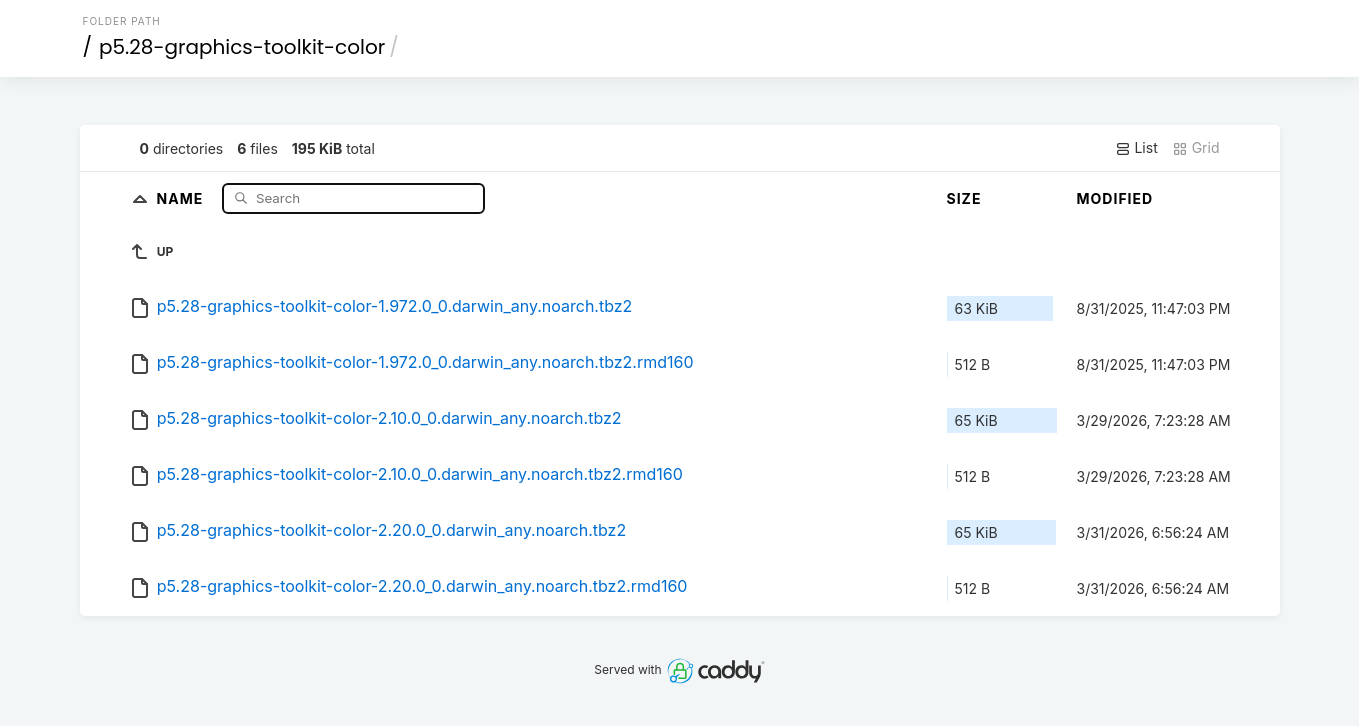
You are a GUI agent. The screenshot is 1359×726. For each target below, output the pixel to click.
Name (182, 197)
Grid (1196, 148)
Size (964, 198)
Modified (1115, 198)
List (1136, 148)
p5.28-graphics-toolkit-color (242, 47)
